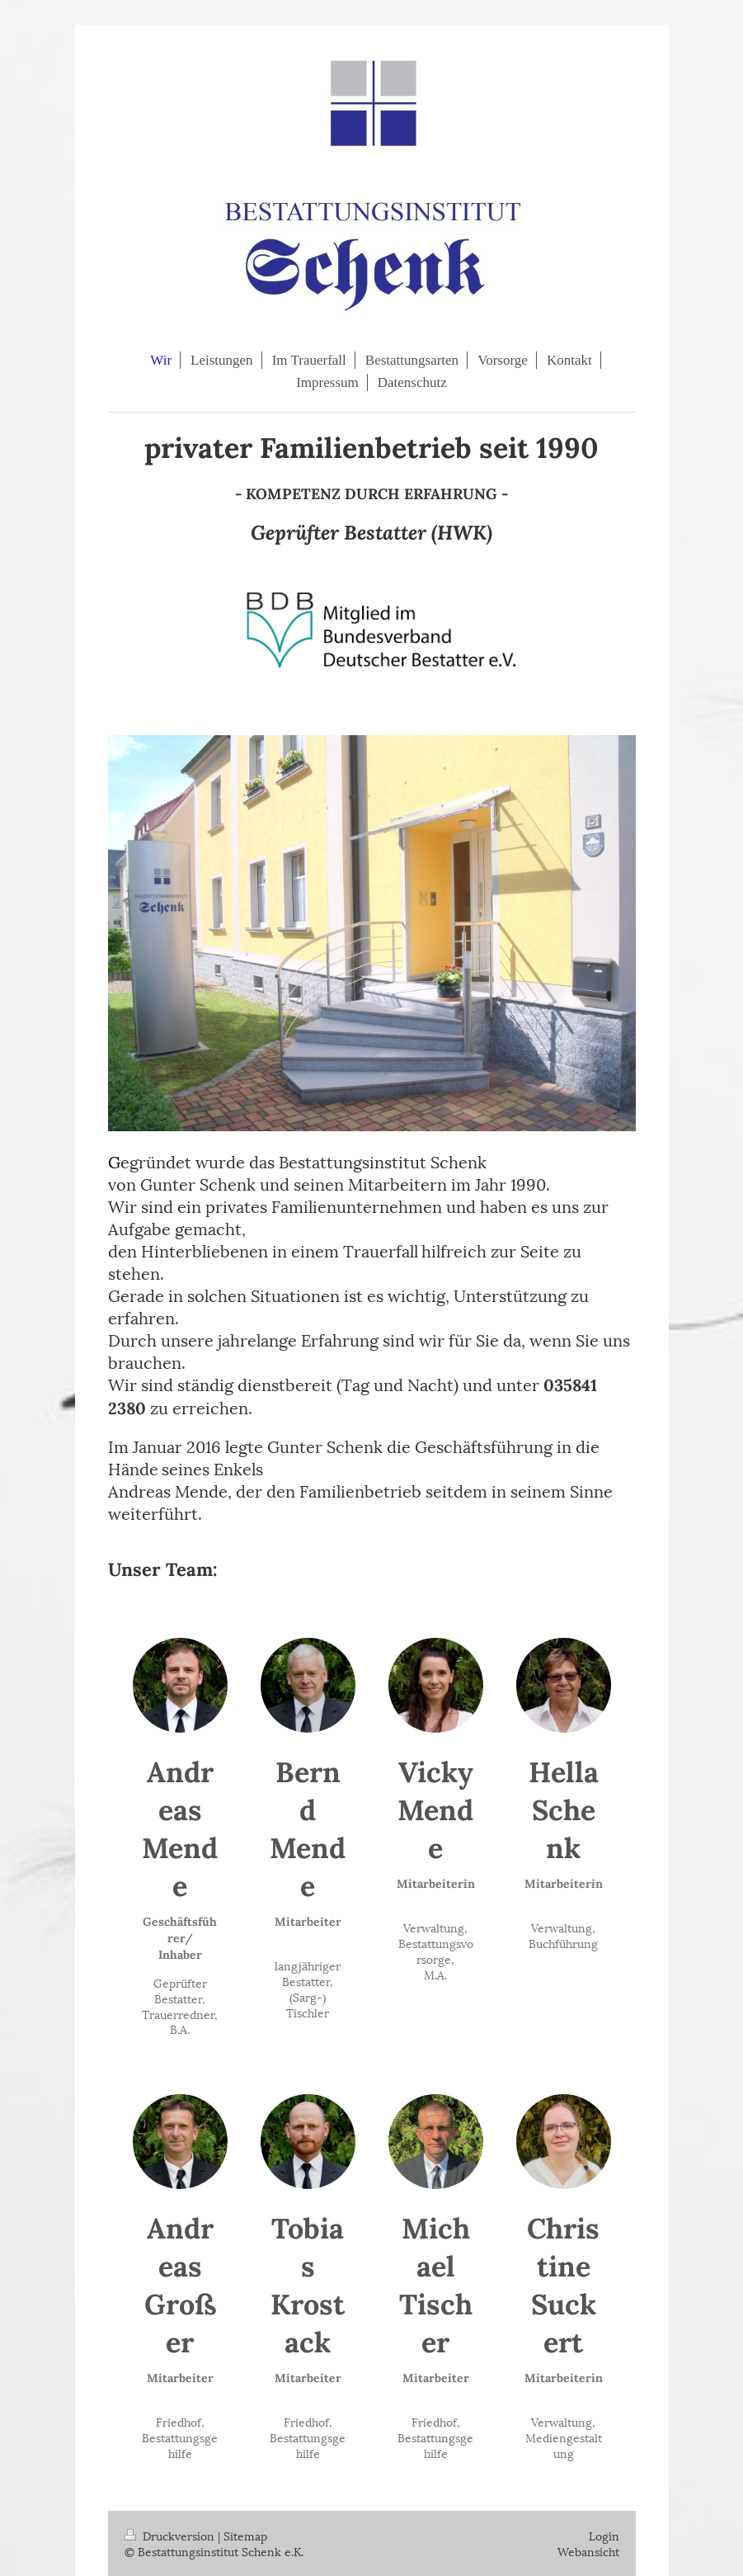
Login (604, 2535)
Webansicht (588, 2550)
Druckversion (171, 2535)
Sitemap (245, 2535)
